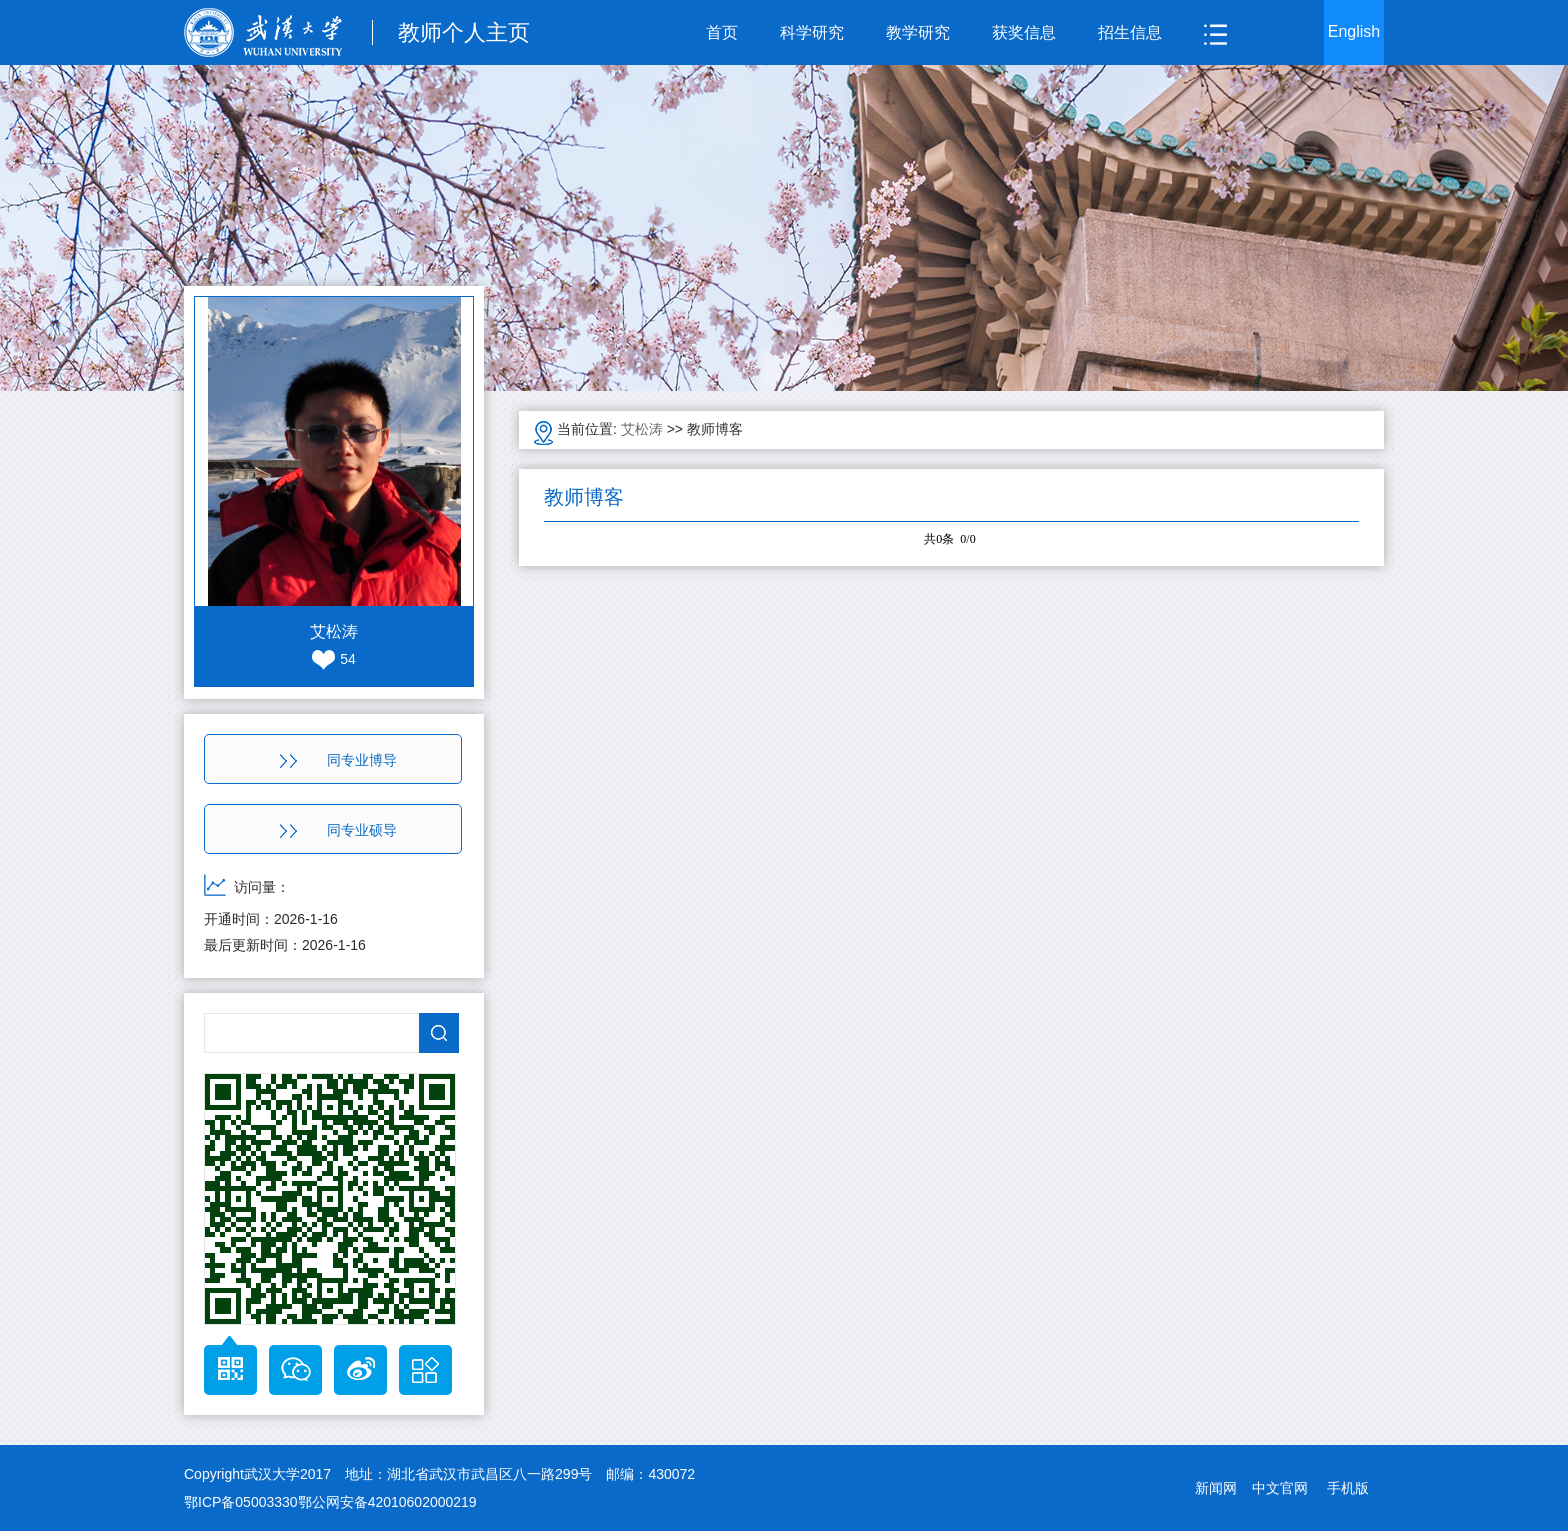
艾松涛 (642, 429)
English (1354, 31)
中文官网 (1280, 1488)
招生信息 (1130, 32)
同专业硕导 (338, 830)
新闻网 (1216, 1488)
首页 (722, 32)
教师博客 (715, 429)
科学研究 (812, 32)
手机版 (1348, 1488)
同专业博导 (338, 760)
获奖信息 (1024, 32)
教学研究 (918, 32)
